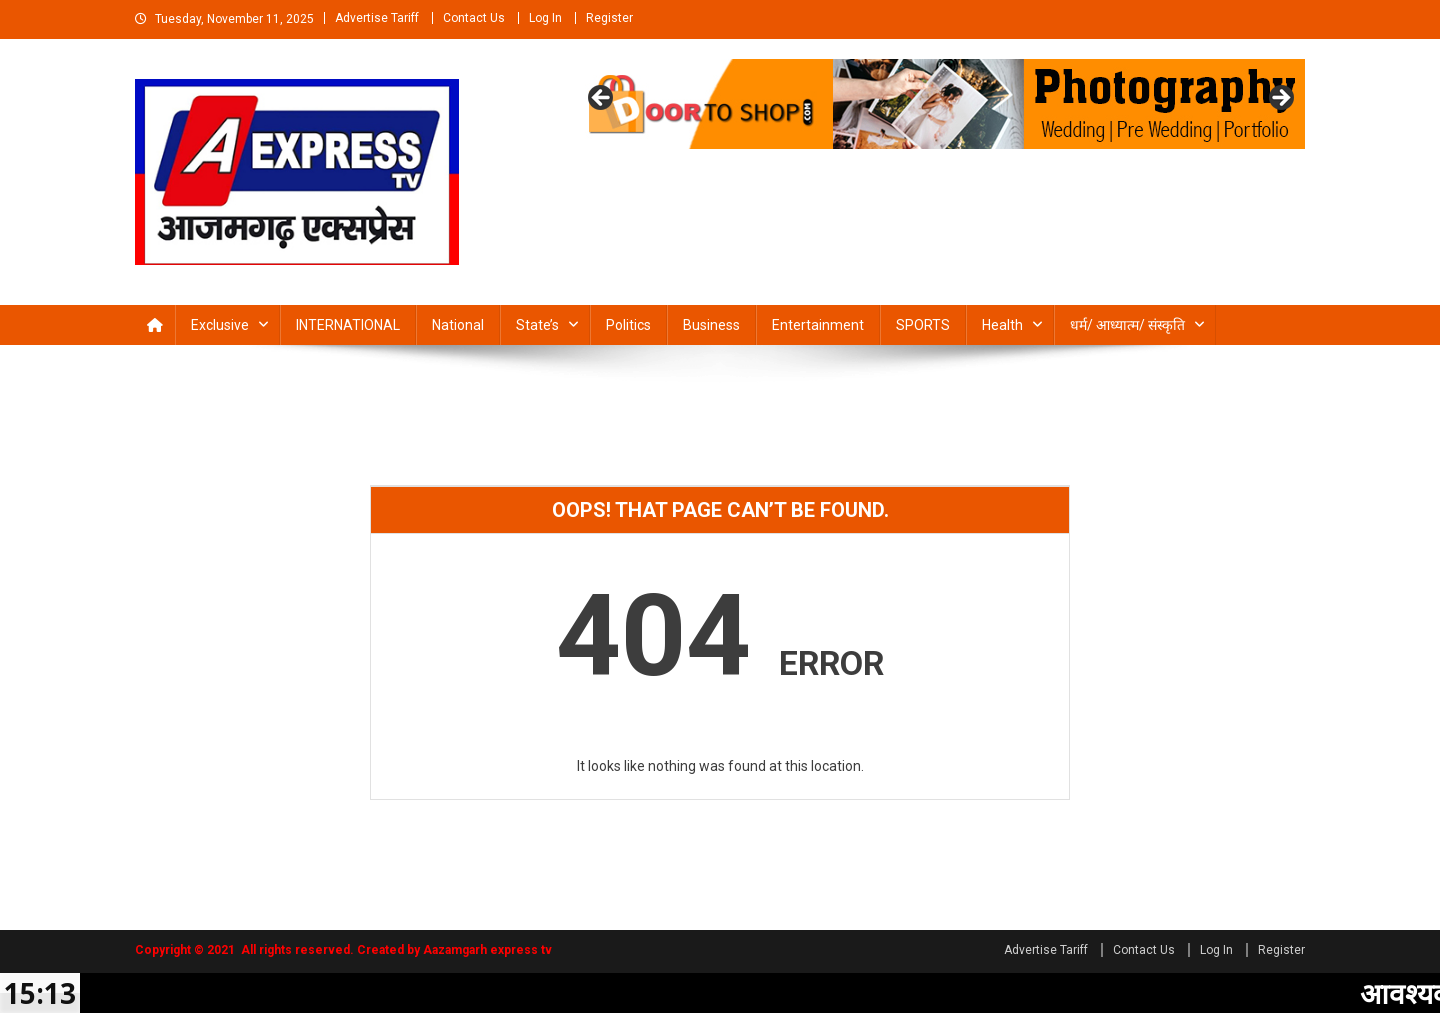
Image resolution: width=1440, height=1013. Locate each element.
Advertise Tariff (377, 18)
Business (711, 325)
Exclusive (220, 325)
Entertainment (818, 325)
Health (1002, 325)
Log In (545, 18)
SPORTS (923, 325)
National (458, 325)
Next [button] (1280, 99)
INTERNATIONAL (348, 325)
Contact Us (474, 18)
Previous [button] (602, 99)
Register (609, 18)
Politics (628, 325)
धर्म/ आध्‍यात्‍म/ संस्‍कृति (1127, 325)
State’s (537, 325)
